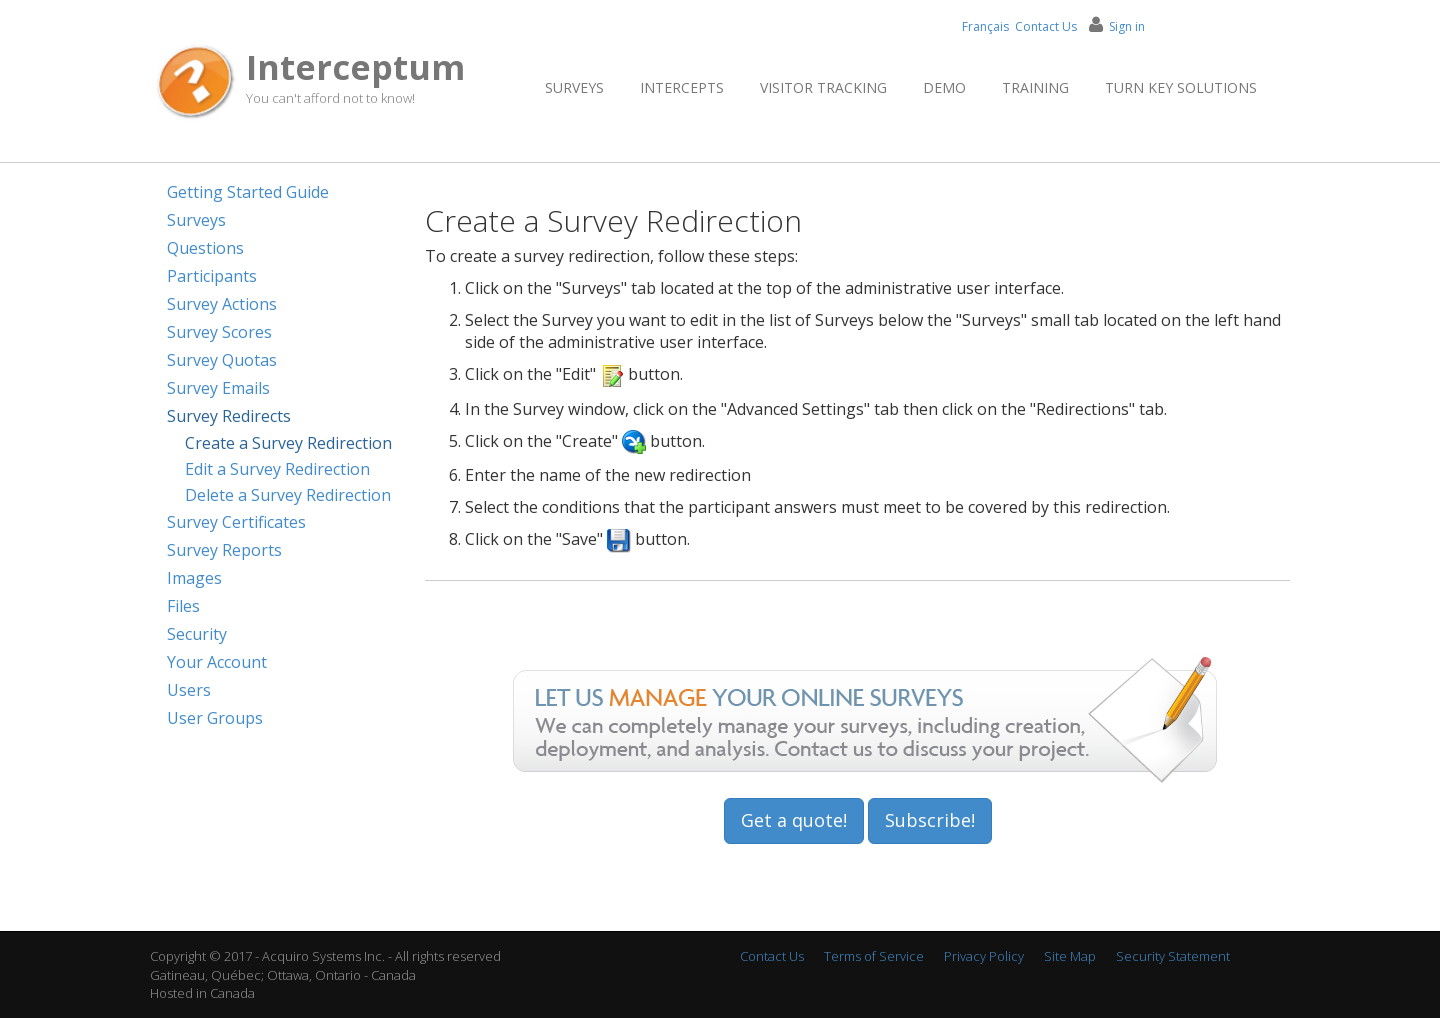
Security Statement (1173, 956)
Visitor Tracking (823, 87)
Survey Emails (218, 388)
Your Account (217, 662)
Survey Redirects (229, 416)
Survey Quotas (222, 360)
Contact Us (1046, 26)
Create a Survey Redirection (288, 443)
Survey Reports (224, 550)
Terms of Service (874, 956)
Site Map (1070, 956)
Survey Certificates (236, 522)
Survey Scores (219, 332)
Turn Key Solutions (1181, 87)
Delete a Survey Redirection (288, 495)
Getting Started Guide (248, 192)
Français (985, 26)
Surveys (574, 87)
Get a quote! (794, 820)
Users (189, 690)
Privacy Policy (984, 956)
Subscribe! (930, 820)
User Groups (215, 718)
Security (197, 634)
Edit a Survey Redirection (277, 469)
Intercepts (682, 87)
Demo (944, 87)
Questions (205, 248)
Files (183, 606)
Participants (212, 276)
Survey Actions (222, 304)
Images (194, 578)
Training (1035, 87)
